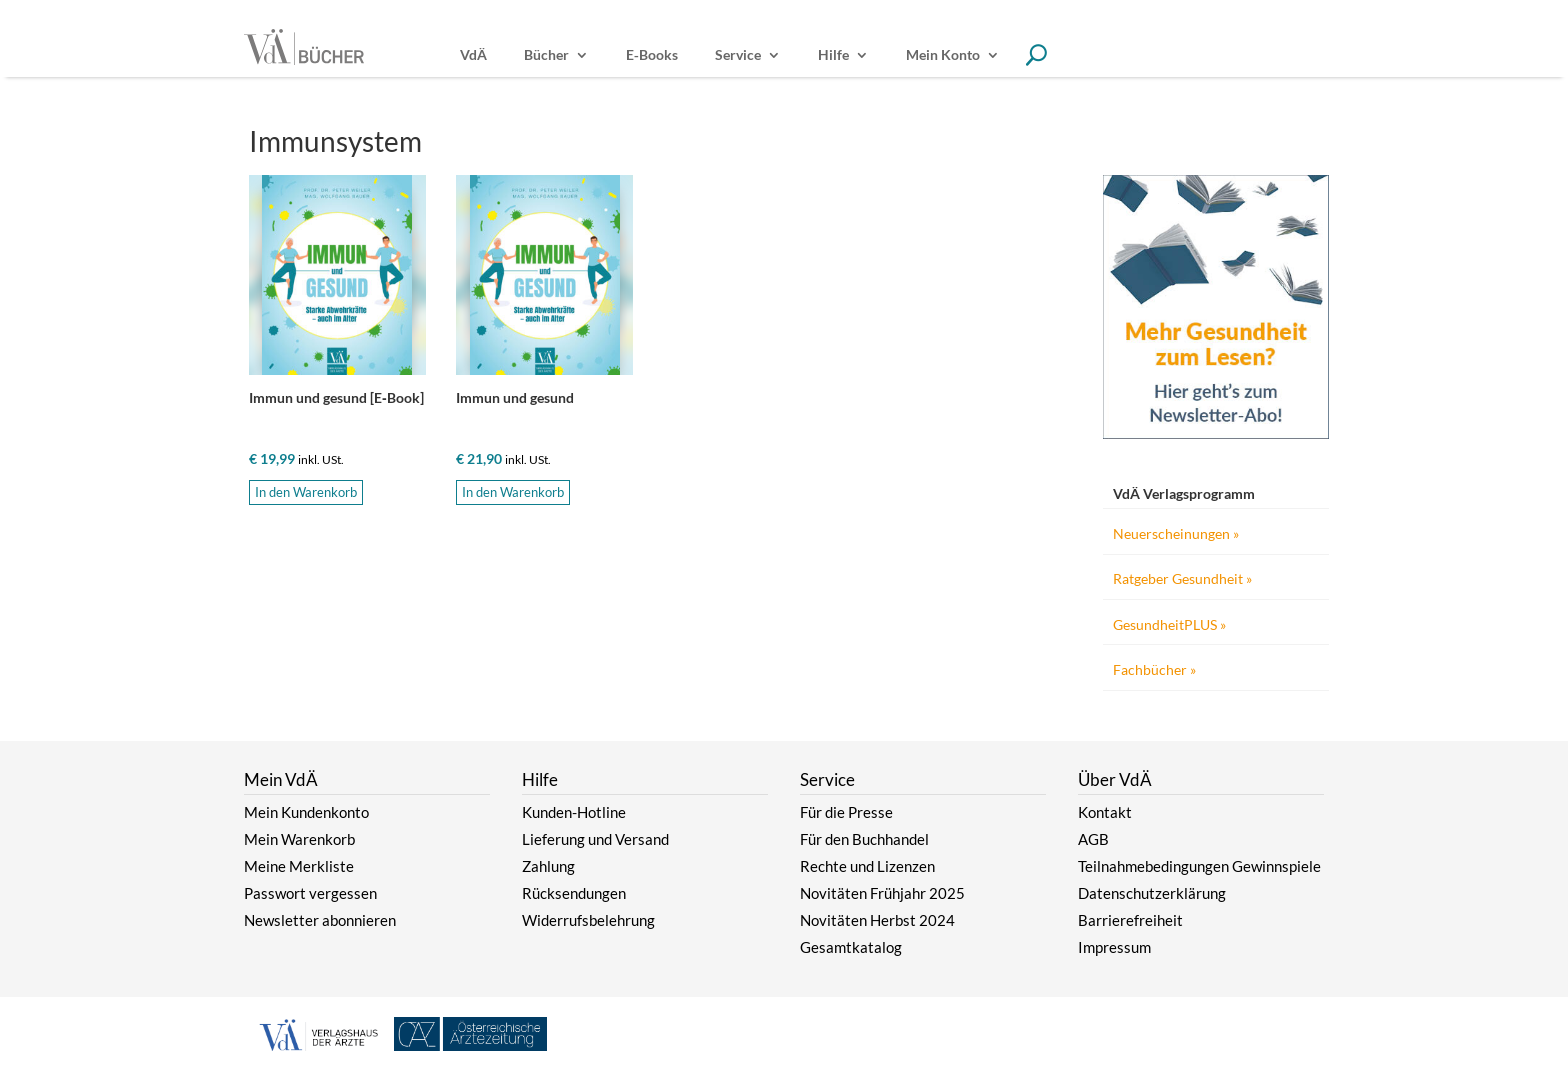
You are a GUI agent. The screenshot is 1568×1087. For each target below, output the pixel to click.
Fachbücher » (1154, 669)
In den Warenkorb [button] (306, 492)
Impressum (1114, 947)
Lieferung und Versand (595, 839)
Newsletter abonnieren (320, 920)
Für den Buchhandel (864, 839)
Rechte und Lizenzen (867, 866)
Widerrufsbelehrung (588, 920)
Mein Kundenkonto (306, 812)
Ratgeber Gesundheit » (1182, 578)
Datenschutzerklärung (1152, 893)
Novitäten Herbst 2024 (877, 920)
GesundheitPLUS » (1169, 624)
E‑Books (652, 55)
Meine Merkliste (299, 866)
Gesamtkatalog (851, 947)
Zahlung (548, 866)
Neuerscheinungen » (1176, 533)
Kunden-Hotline (574, 812)
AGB (1093, 839)
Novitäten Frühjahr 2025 (882, 893)
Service (738, 55)
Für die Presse (846, 812)
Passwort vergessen (310, 893)
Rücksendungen (574, 893)
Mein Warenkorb (299, 839)
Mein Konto (943, 55)
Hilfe (833, 55)
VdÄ (473, 55)
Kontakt (1105, 812)
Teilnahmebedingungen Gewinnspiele (1199, 866)
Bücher (546, 55)
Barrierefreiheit (1130, 920)
